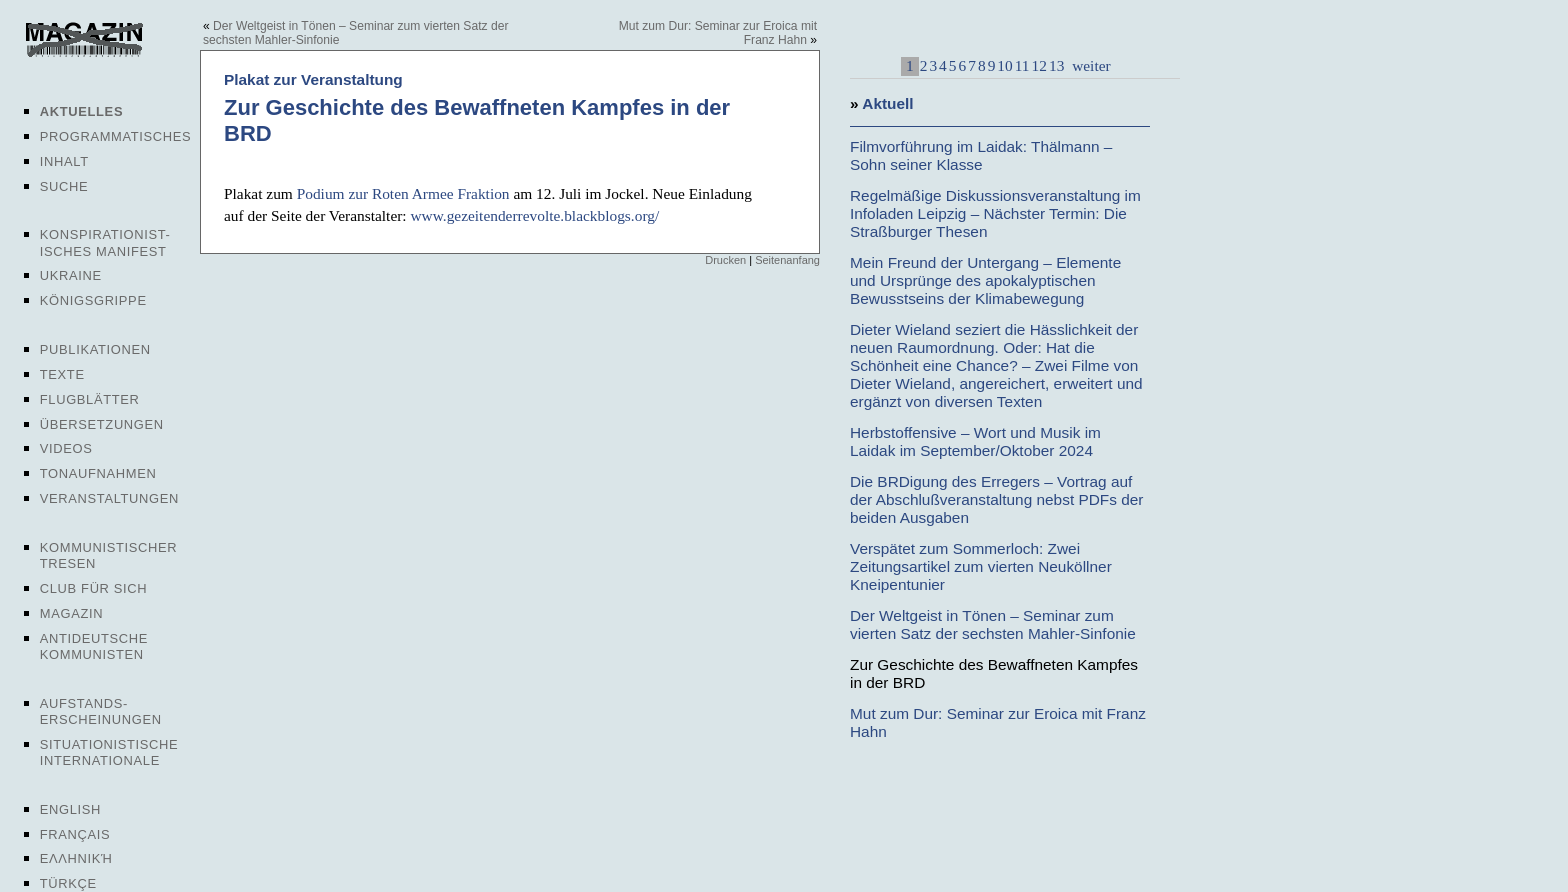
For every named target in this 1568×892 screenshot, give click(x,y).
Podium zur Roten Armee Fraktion (403, 193)
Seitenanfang (787, 260)
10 (1004, 65)
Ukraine (71, 275)
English (70, 809)
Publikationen (95, 349)
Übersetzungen (102, 424)
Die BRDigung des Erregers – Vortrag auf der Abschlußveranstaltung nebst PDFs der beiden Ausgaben (996, 499)
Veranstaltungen (109, 498)
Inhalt (64, 161)
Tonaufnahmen (98, 473)
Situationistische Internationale (109, 752)
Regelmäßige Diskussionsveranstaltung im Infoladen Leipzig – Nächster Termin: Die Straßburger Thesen (995, 213)
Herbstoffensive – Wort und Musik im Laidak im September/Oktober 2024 (975, 441)
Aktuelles (81, 111)
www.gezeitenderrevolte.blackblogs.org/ (534, 215)
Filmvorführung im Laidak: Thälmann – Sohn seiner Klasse (981, 155)
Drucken (725, 260)
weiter (1089, 65)
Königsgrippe (93, 300)
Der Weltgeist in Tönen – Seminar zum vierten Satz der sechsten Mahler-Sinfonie (993, 624)
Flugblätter (90, 399)
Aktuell (887, 103)
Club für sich (94, 588)
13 (1056, 65)
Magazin (71, 613)
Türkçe (68, 883)
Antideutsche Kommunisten (94, 646)
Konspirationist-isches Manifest (105, 242)
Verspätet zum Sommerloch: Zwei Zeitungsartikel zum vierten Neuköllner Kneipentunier (981, 566)
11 (1022, 65)
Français (75, 834)
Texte (62, 374)
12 (1039, 65)
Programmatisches (116, 136)
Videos (66, 448)
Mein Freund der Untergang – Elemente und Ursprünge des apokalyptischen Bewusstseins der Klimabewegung (985, 280)
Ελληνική (76, 858)
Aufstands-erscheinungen (101, 711)
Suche (64, 186)
